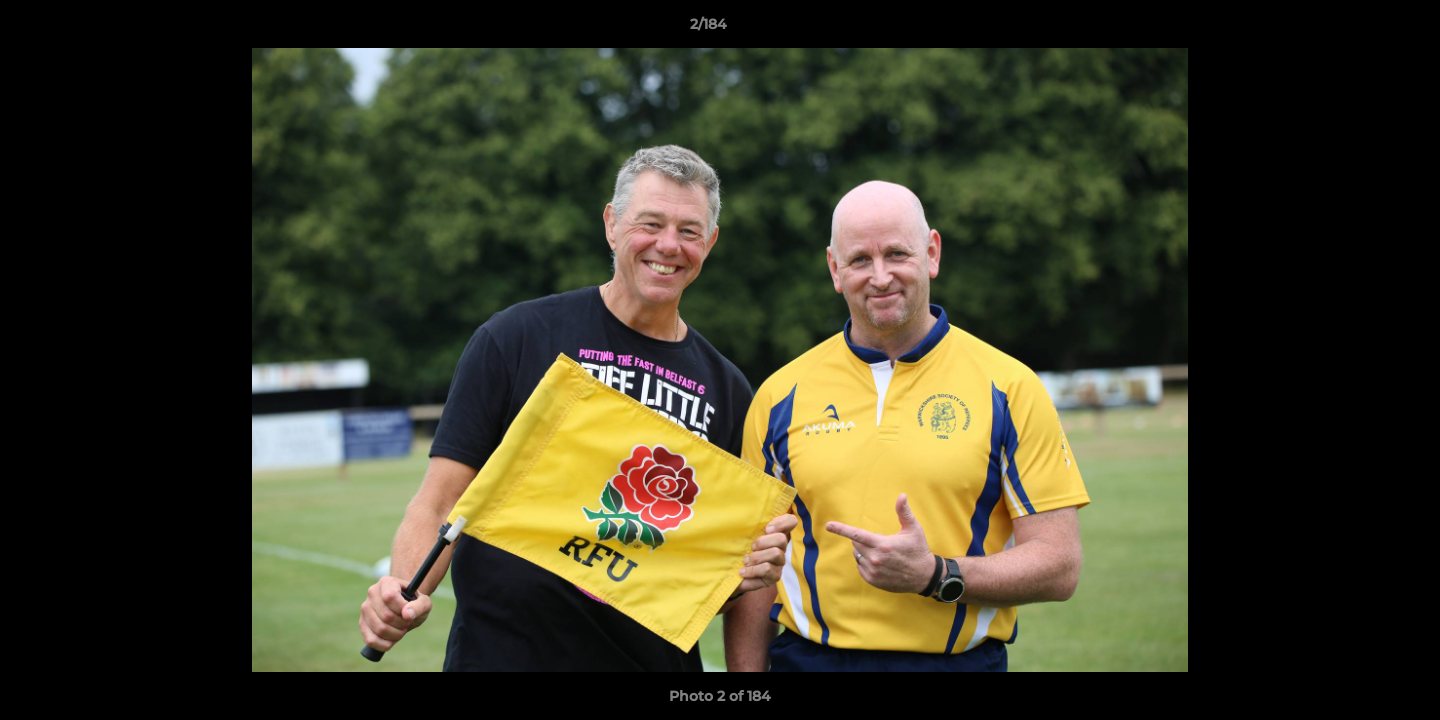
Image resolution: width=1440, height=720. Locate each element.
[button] (1356, 29)
